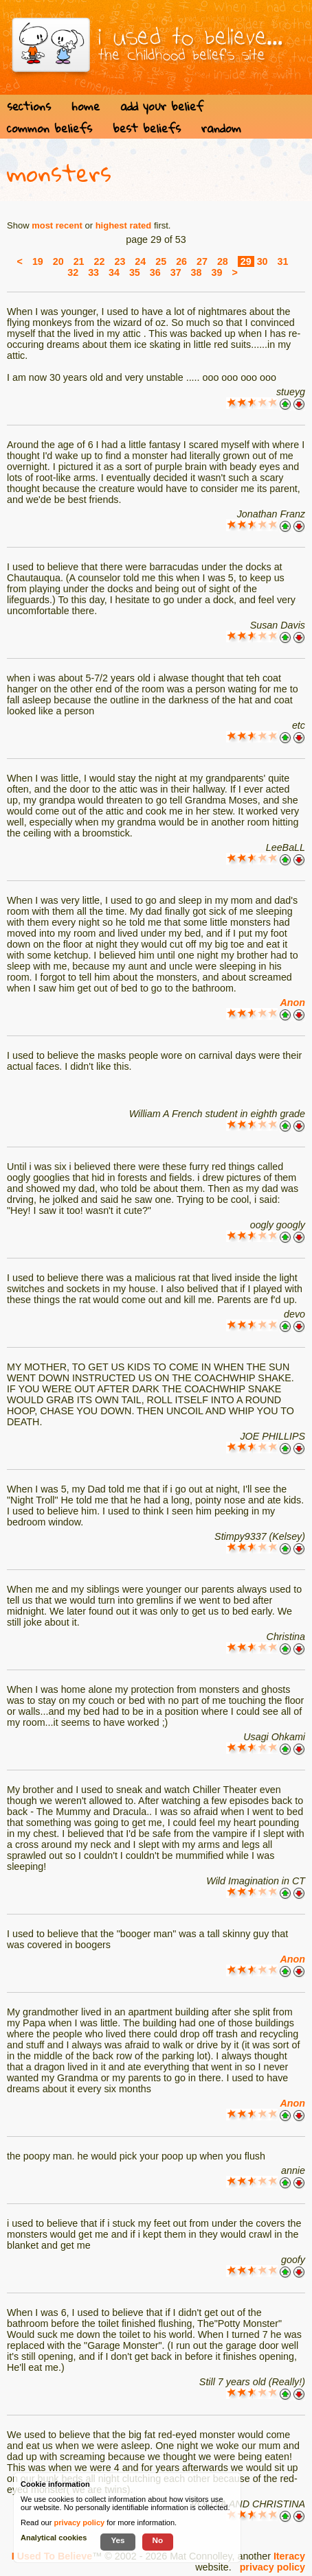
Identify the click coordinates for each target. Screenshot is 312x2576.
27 (202, 261)
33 (93, 272)
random (221, 128)
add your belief (161, 106)
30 (262, 261)
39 (216, 272)
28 (222, 261)
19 (37, 261)
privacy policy (272, 2567)
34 (114, 272)
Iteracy (289, 2556)
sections (29, 106)
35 (134, 272)
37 (175, 272)
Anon (292, 1002)
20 (58, 261)
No (158, 2540)
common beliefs (49, 128)
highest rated (124, 225)
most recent (57, 225)
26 (181, 261)
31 (283, 261)
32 (72, 272)
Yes (117, 2540)
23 (119, 261)
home (85, 106)
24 (140, 261)
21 (79, 261)
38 (196, 272)
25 (160, 261)
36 (155, 272)
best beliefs (147, 128)
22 (99, 261)
